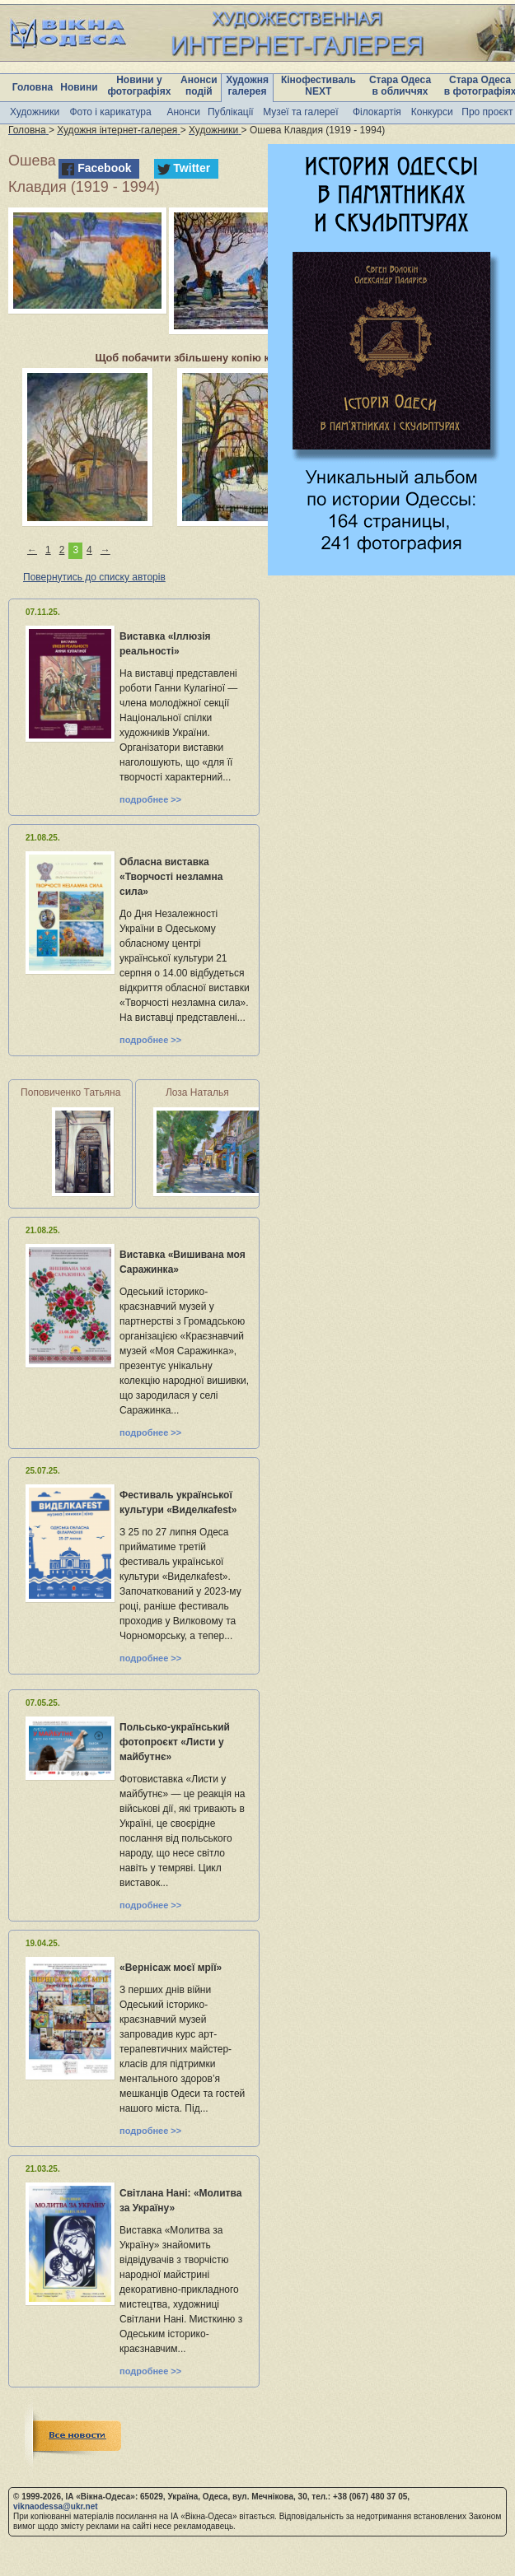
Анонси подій (199, 85)
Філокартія (377, 112)
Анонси (183, 112)
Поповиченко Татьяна (70, 1092)
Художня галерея (247, 85)
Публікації (231, 112)
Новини (78, 87)
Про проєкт (487, 112)
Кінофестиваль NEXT (318, 85)
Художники (34, 112)
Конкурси (432, 112)
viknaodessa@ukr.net (55, 2506)
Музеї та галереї (300, 112)
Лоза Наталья (197, 1092)
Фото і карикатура (110, 112)
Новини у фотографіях (139, 85)
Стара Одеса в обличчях (400, 85)
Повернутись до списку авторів (94, 577)
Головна (32, 87)
